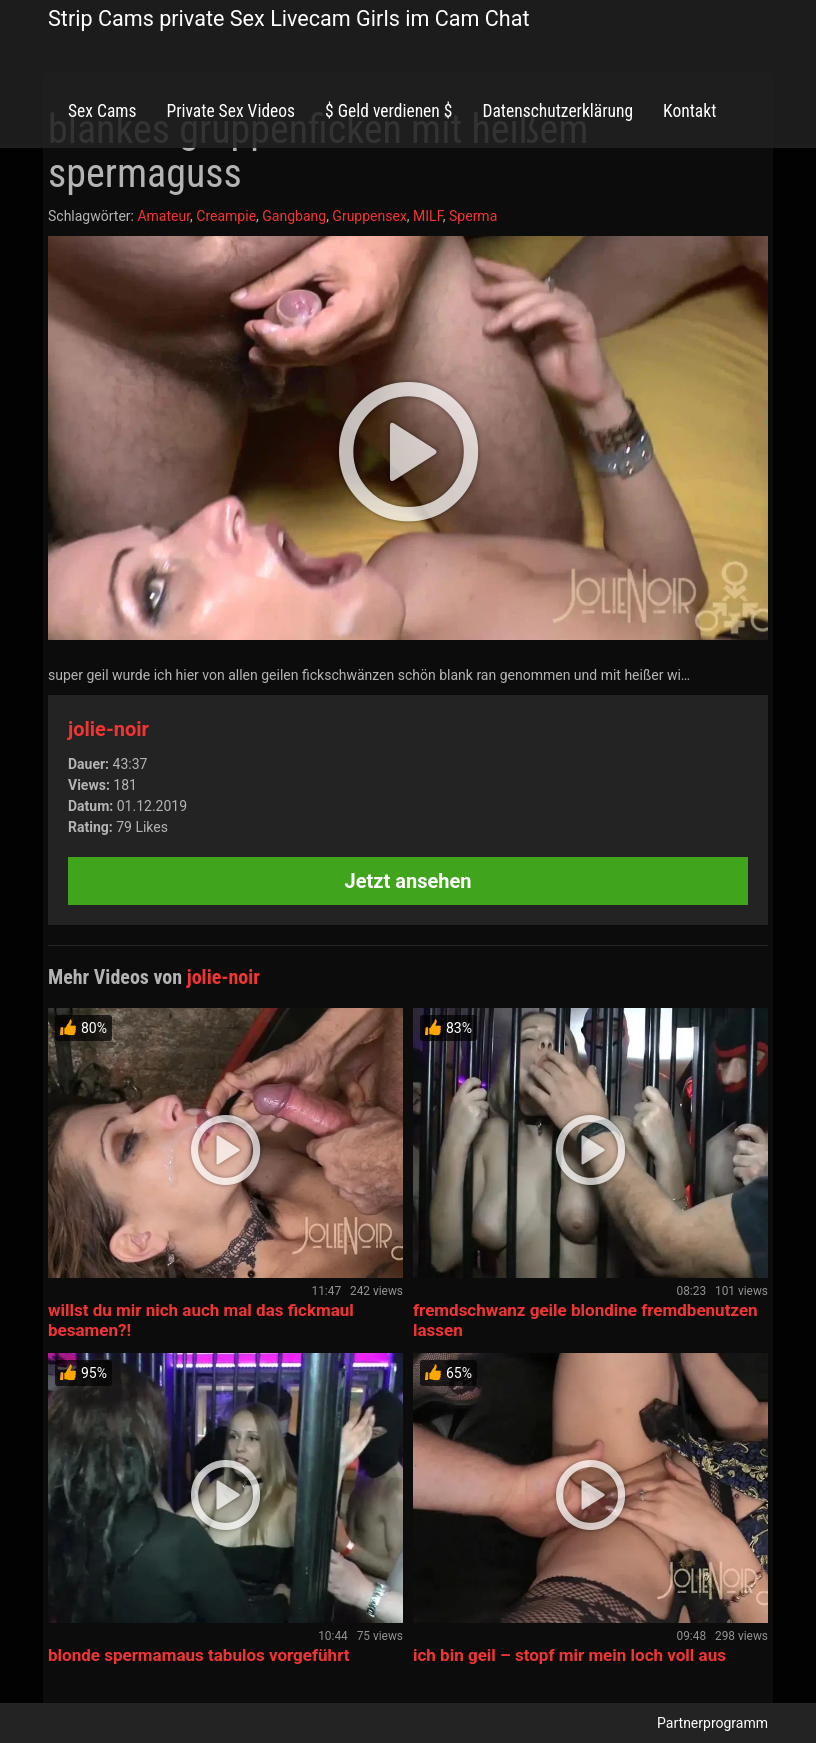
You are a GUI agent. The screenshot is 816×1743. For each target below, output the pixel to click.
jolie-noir (108, 729)
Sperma (473, 216)
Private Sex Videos (230, 111)
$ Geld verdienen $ (388, 111)
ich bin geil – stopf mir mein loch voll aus (569, 1655)
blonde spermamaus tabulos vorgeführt (199, 1655)
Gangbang (294, 216)
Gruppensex (369, 216)
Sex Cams (102, 111)
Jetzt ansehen (408, 881)
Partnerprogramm (712, 1723)
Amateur (163, 216)
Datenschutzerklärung (557, 111)
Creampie (226, 216)
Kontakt (689, 111)
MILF (428, 216)
